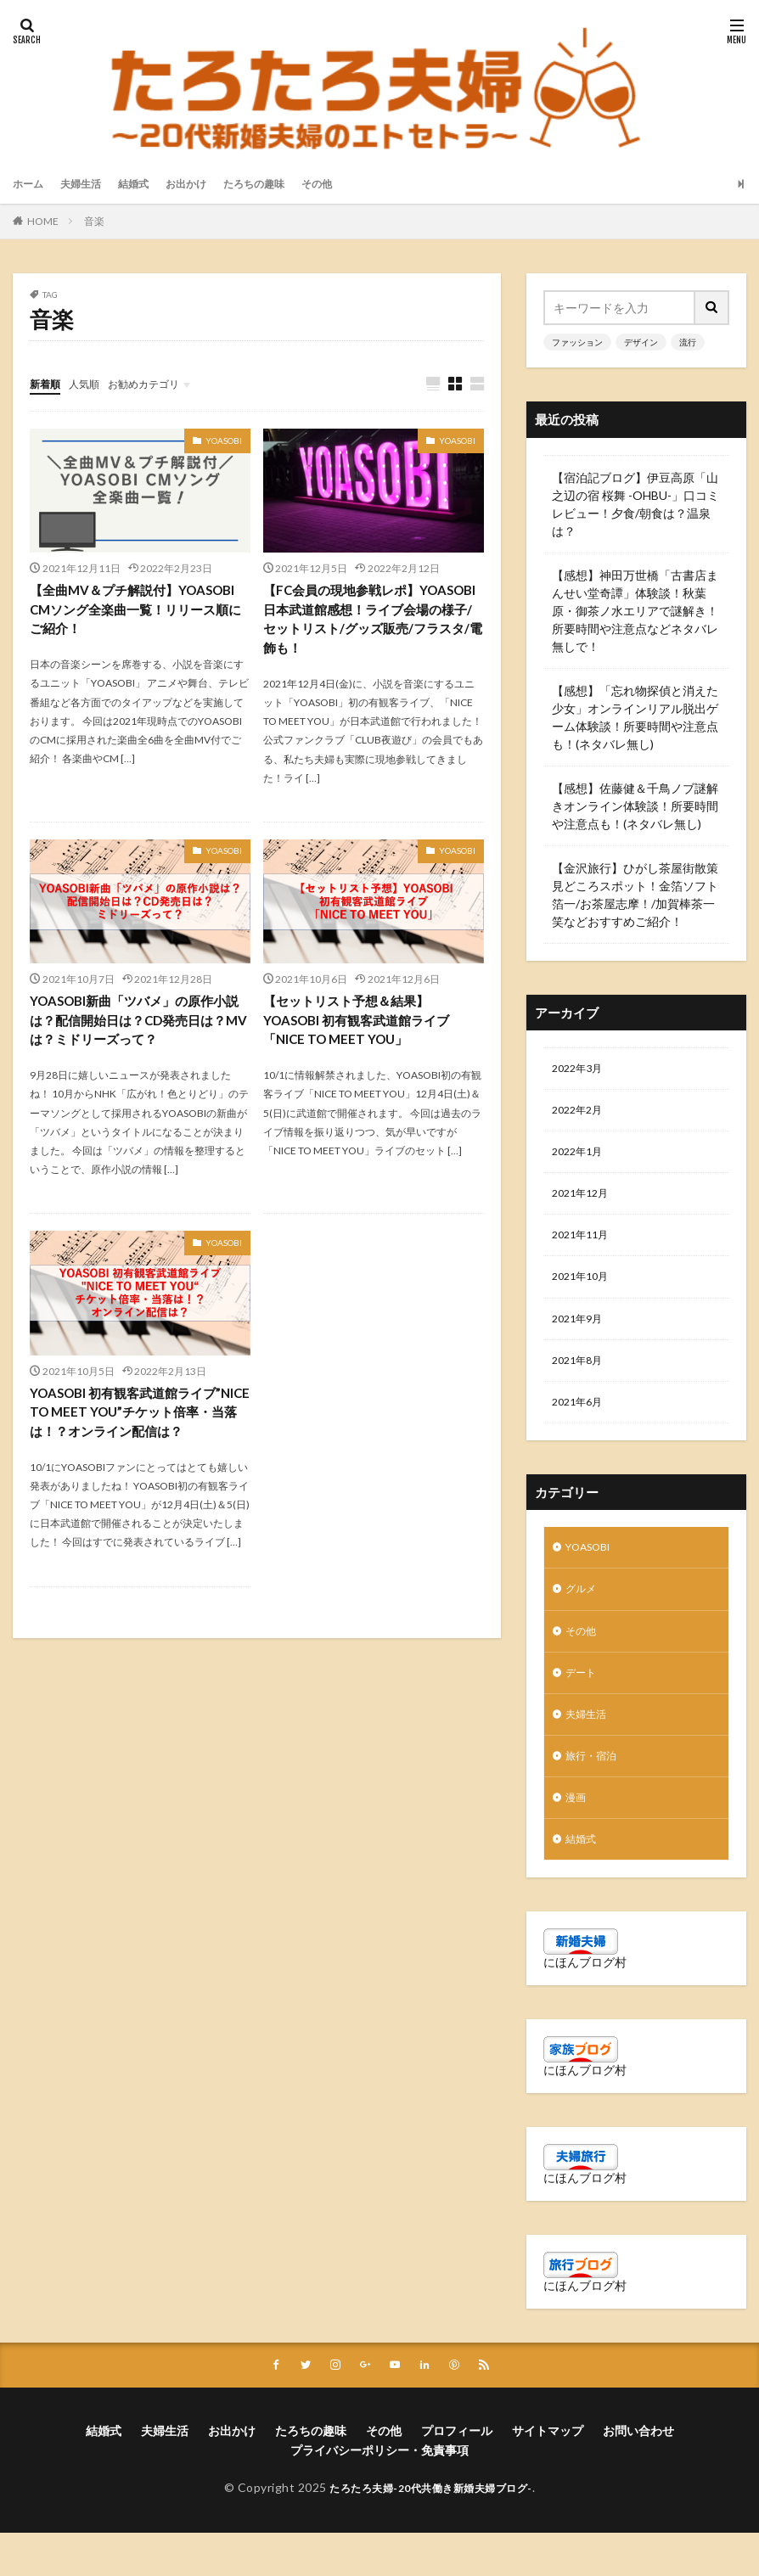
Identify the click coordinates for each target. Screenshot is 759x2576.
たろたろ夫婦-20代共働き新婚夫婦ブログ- (430, 2531)
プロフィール (456, 2474)
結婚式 (148, 184)
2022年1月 (581, 1158)
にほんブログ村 (585, 2004)
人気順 (92, 383)
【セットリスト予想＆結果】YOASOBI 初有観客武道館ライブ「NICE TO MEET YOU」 (363, 1027)
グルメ (583, 1615)
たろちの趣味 (282, 184)
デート (583, 1704)
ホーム (30, 184)
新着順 (47, 383)
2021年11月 (584, 1246)
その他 (353, 184)
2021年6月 (581, 1423)
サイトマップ (547, 2474)
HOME (43, 221)
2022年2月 (581, 1114)
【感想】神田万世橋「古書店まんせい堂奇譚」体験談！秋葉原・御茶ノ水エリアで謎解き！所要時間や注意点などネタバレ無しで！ (635, 611)
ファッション (577, 342)
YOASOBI (223, 441)
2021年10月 (584, 1290)
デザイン (641, 342)
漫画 (577, 1836)
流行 (687, 342)
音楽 (94, 221)
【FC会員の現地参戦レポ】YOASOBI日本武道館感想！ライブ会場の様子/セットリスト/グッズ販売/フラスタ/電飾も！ (370, 621)
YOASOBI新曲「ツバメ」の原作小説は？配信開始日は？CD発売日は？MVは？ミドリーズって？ (135, 1027)
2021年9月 (581, 1334)
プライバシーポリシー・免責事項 (379, 2494)
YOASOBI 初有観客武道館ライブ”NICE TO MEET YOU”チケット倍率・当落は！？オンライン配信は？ (138, 1422)
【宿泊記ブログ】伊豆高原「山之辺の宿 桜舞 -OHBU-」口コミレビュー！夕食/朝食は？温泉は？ (635, 504)
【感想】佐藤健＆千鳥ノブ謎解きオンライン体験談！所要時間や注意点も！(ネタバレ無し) (635, 806)
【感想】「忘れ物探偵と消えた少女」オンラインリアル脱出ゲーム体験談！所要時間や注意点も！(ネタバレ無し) (635, 717)
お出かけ (206, 184)
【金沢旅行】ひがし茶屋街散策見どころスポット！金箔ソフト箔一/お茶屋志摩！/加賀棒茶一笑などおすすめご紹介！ (635, 895)
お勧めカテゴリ (159, 383)
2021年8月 (581, 1379)
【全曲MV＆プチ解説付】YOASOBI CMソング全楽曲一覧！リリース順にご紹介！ (139, 611)
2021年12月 (584, 1202)
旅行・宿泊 (595, 1792)
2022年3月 (581, 1070)
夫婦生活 (89, 184)
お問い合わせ (638, 2474)
